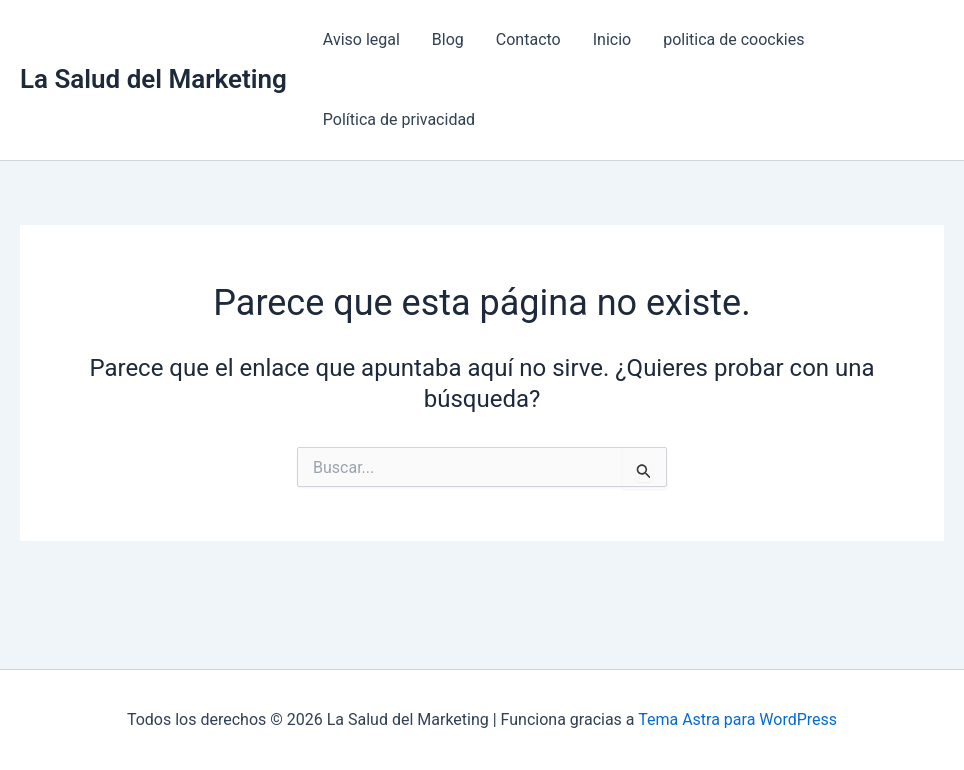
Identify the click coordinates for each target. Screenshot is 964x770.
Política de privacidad (399, 119)
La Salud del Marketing (153, 79)
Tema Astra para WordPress (737, 719)
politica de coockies (733, 39)
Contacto (528, 39)
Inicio (612, 39)
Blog (448, 39)
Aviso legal (361, 39)
